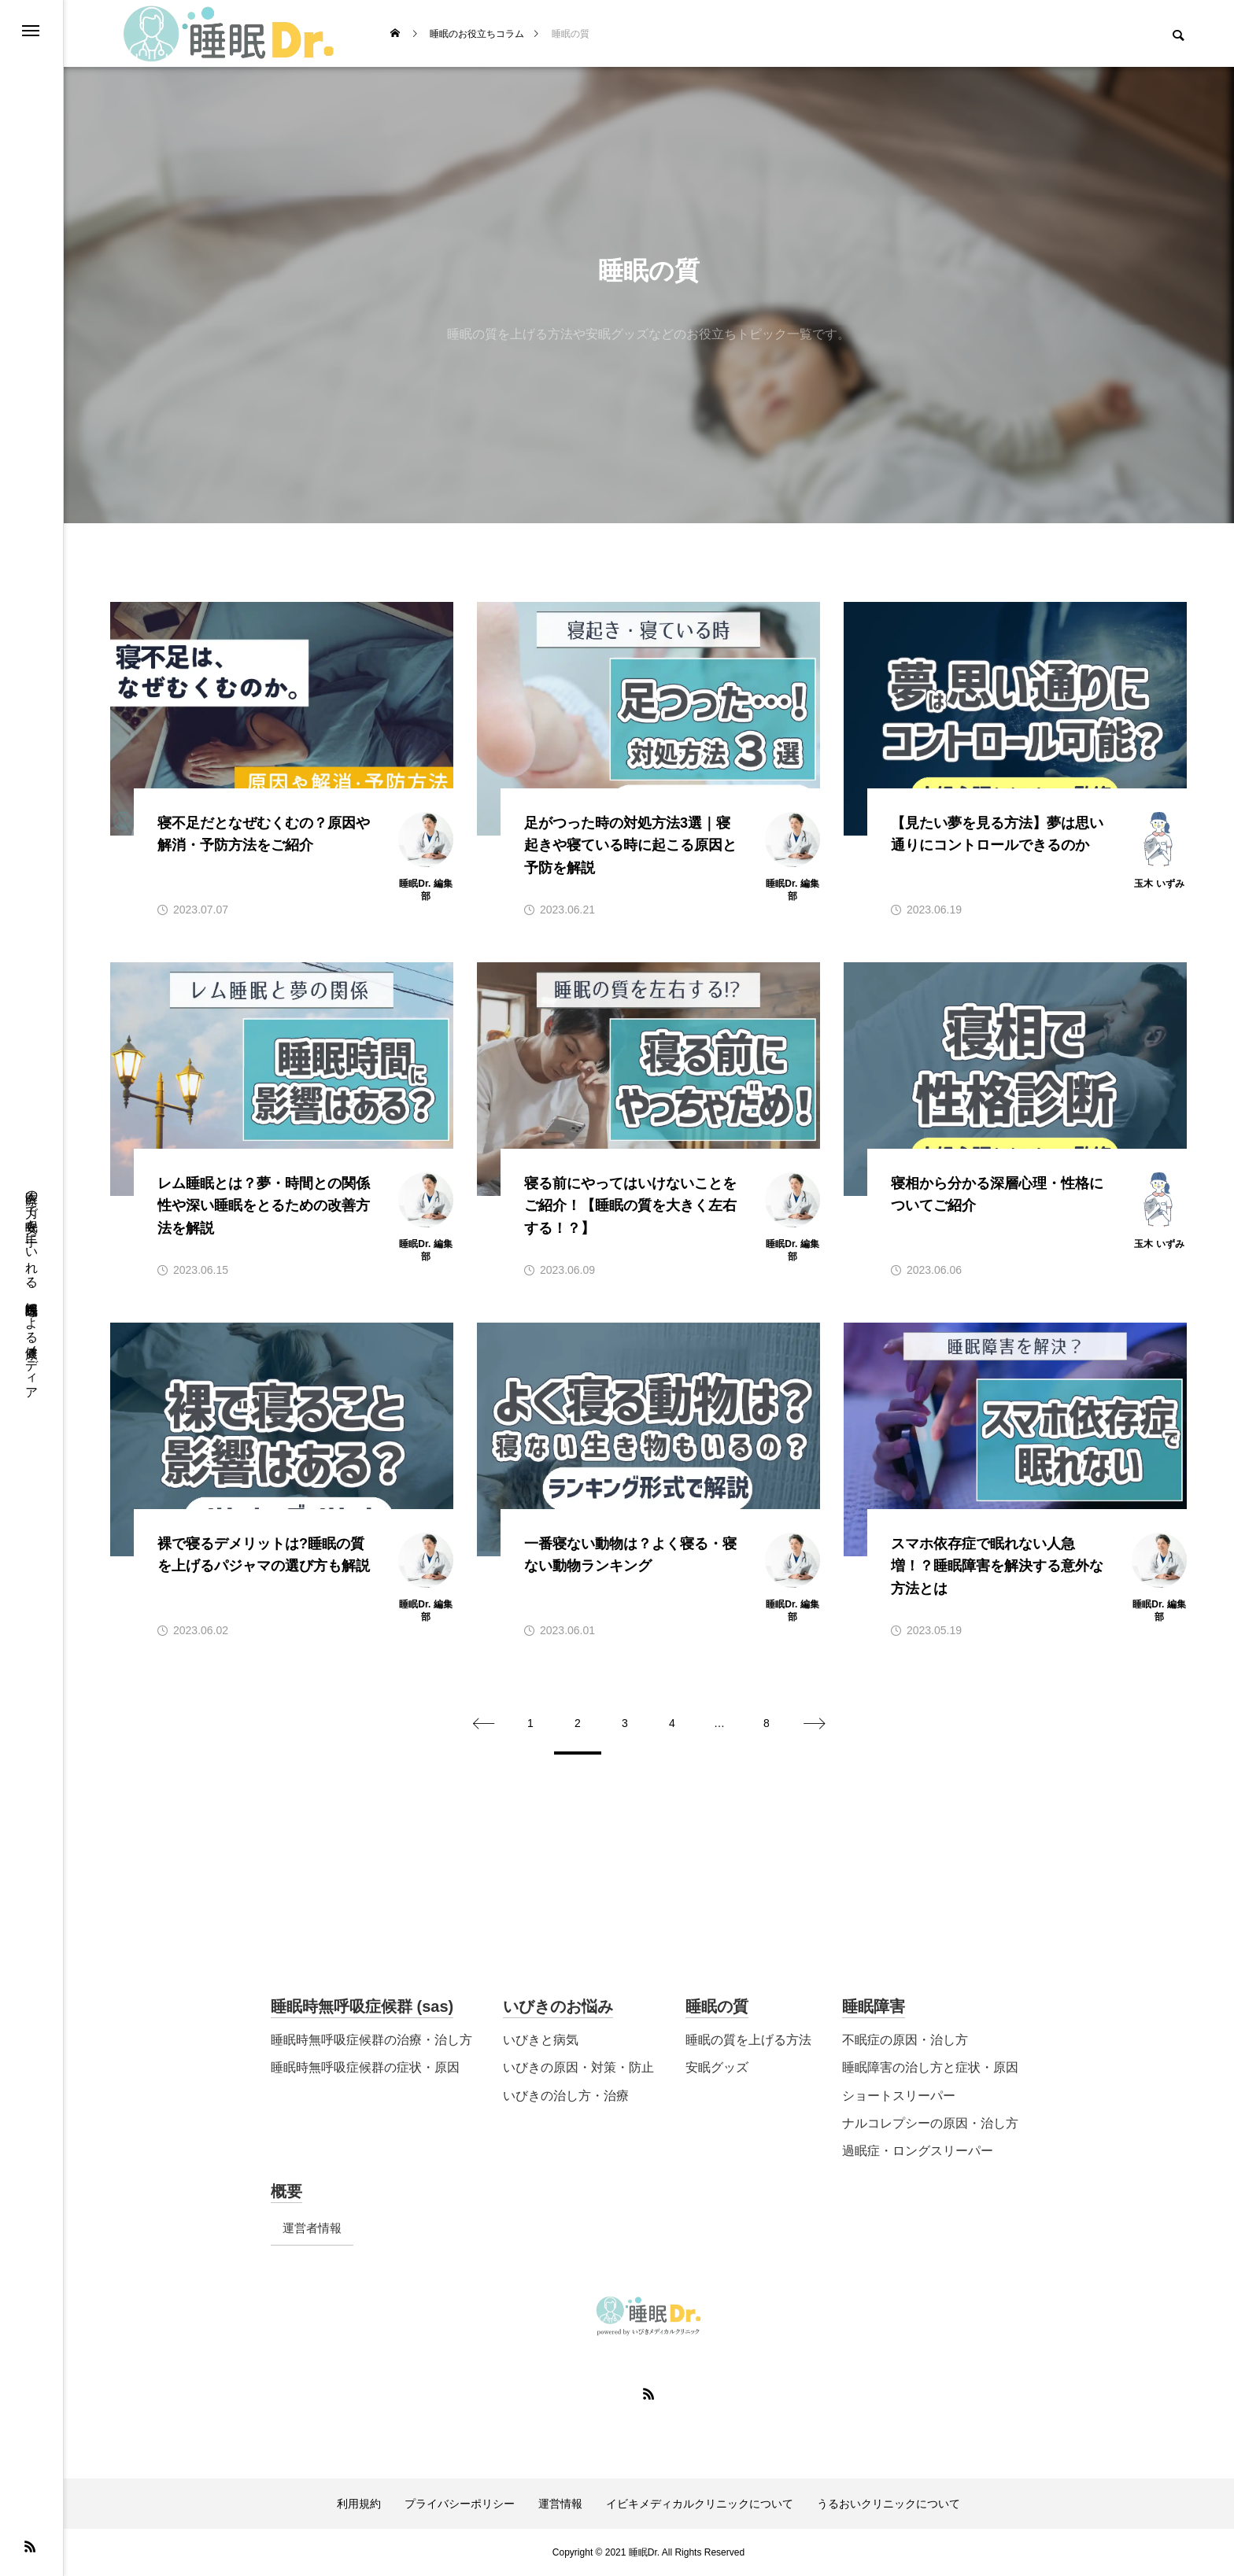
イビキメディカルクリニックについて (699, 2503)
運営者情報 (312, 2228)
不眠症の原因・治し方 (905, 2039)
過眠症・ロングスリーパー (917, 2150)
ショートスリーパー (898, 2095)
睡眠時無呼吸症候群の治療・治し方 (371, 2039)
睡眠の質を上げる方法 (748, 2039)
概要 (286, 2191)
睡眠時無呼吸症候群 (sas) (362, 2006)
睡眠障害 (873, 2006)
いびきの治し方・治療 (566, 2095)
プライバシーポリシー (460, 2503)
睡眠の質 (716, 2006)
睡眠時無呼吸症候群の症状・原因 (365, 2067)
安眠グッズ (716, 2067)
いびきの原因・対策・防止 (578, 2067)
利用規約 (359, 2503)
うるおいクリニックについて (888, 2503)
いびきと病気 (540, 2039)
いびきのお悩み (558, 2006)
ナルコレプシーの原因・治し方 (930, 2123)
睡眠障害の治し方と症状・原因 (930, 2067)
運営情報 (560, 2503)
